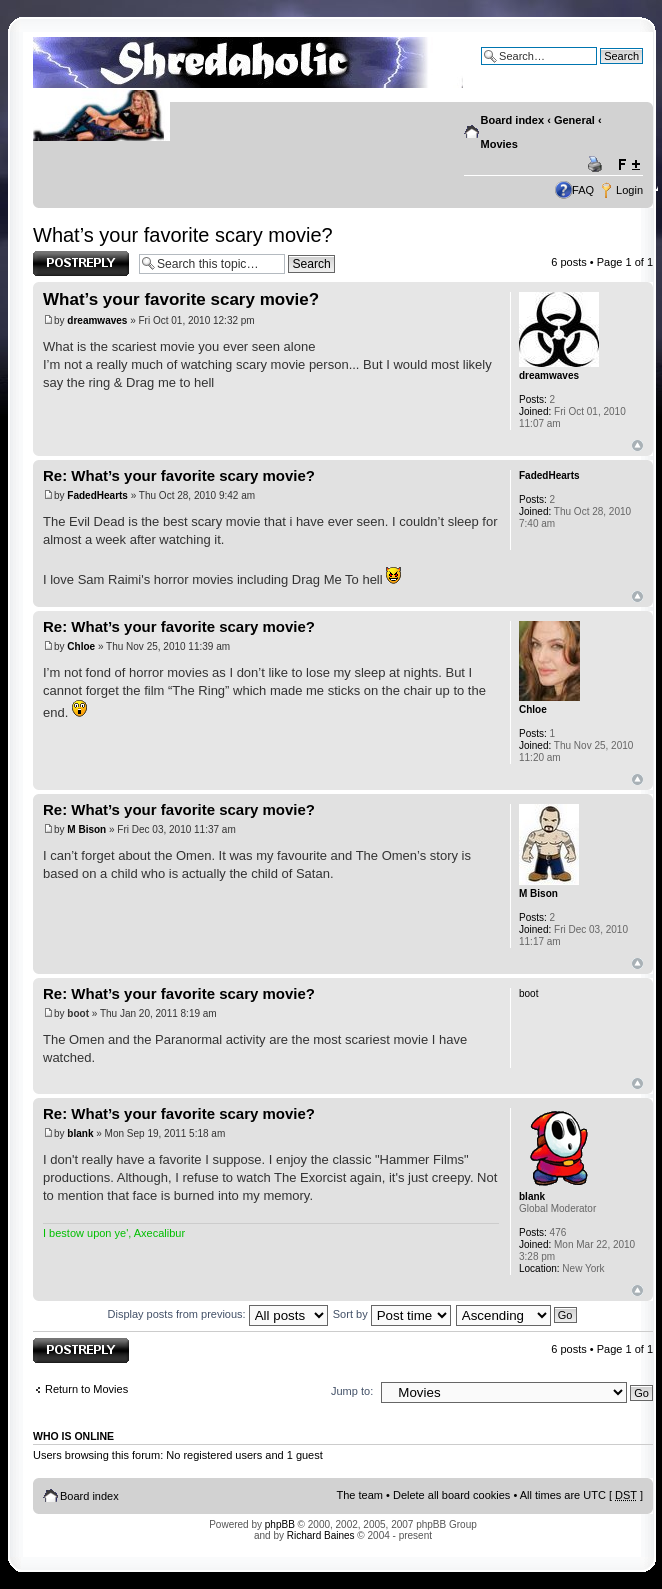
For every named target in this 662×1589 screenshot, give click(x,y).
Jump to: (352, 1391)
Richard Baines (321, 1535)
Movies (499, 144)
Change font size (628, 165)
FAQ (583, 190)
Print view (598, 165)
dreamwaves (97, 320)
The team (360, 1495)
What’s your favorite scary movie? (183, 235)
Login (629, 190)
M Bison (86, 829)
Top (637, 445)
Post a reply (81, 263)
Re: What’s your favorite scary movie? (179, 475)
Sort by (392, 1314)
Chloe (81, 646)
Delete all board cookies (451, 1495)
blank (80, 1133)
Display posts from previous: (218, 1314)
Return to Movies (86, 1389)
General (574, 120)
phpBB (280, 1524)
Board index (513, 120)
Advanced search (600, 71)
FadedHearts (97, 495)
